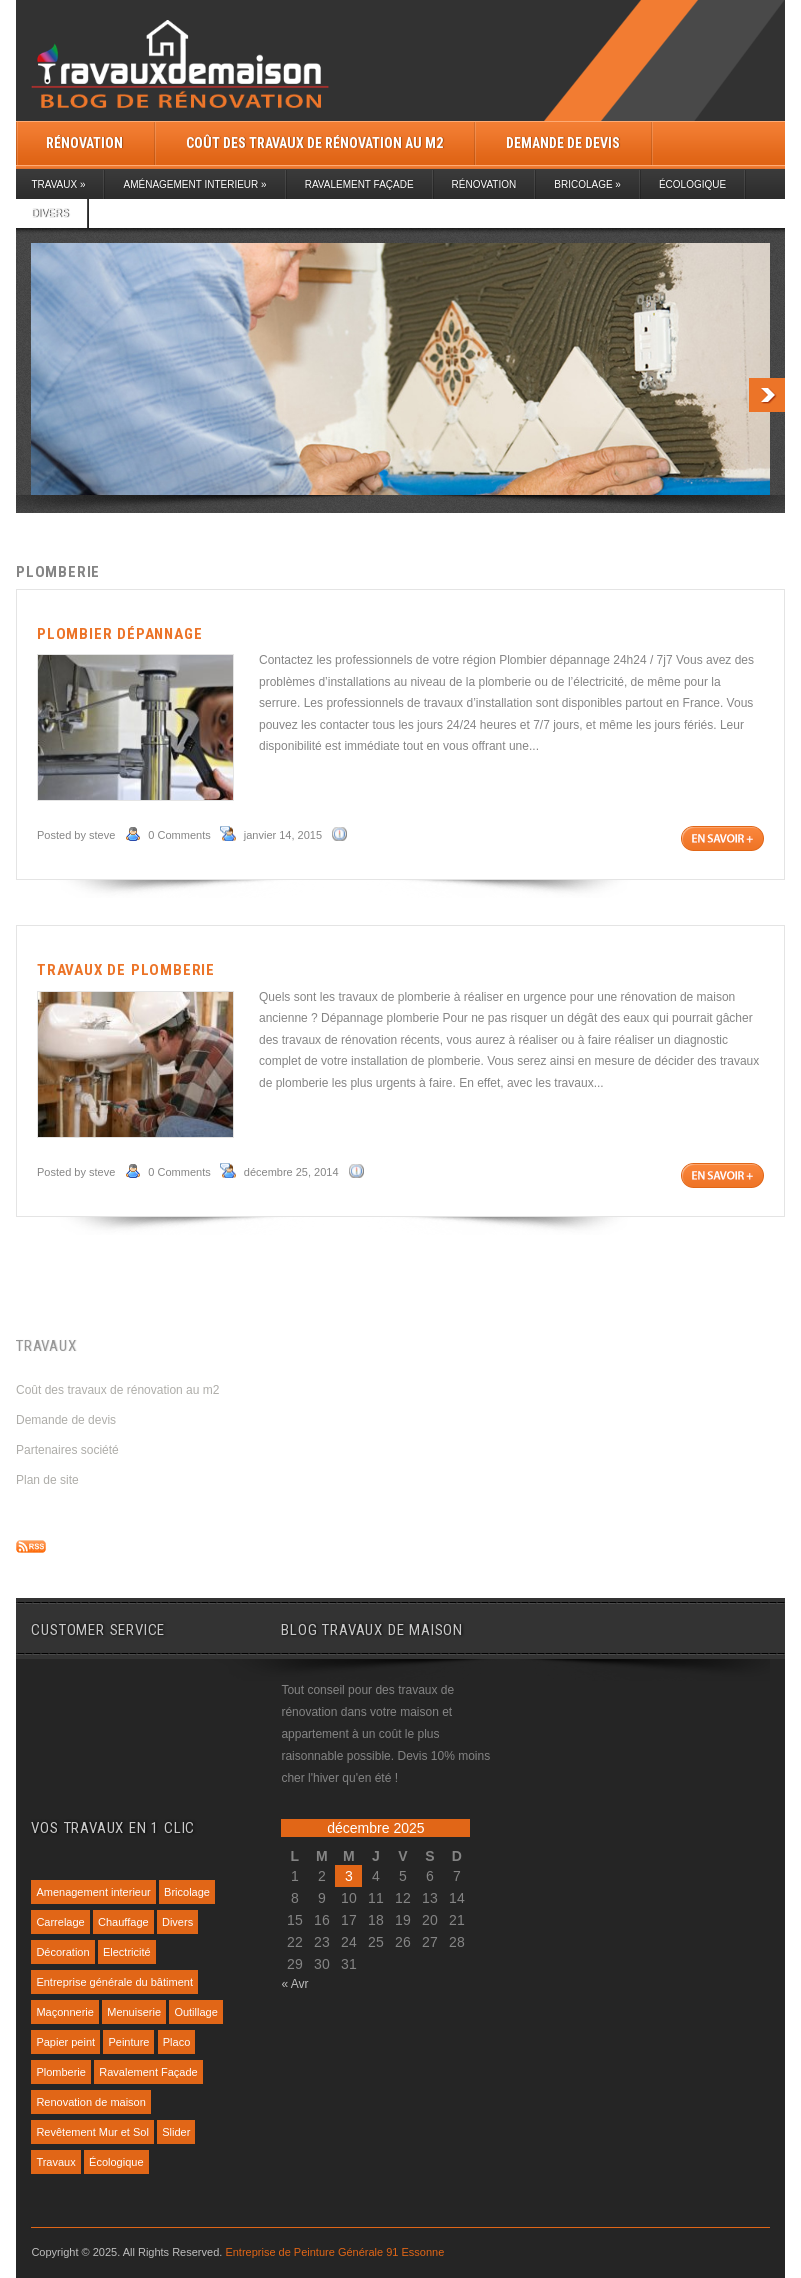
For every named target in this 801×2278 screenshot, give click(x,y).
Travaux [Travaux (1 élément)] (55, 2162)
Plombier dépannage (119, 634)
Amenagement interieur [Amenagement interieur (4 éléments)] (93, 1892)
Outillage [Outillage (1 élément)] (195, 2012)
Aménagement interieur (194, 184)
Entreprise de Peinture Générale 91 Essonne (334, 2252)
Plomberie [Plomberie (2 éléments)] (61, 2072)
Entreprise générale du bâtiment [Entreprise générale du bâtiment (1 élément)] (114, 1982)
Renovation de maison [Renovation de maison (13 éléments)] (90, 2102)
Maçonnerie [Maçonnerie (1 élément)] (64, 2012)
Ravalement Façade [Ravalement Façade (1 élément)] (148, 2072)
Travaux (58, 184)
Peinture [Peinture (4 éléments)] (128, 2042)
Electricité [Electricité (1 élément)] (127, 1952)
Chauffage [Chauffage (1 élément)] (123, 1922)
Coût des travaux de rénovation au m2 (314, 143)
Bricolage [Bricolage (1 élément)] (187, 1892)
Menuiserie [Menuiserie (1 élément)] (134, 2012)
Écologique (692, 184)
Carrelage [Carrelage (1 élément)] (60, 1922)
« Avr (294, 1984)
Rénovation (84, 143)
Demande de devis (563, 143)
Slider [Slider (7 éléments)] (176, 2132)
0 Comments (179, 835)
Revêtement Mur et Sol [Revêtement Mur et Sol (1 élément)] (92, 2132)
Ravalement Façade (359, 184)
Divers (49, 213)
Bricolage (587, 184)
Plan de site (47, 1480)
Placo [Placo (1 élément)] (177, 2042)
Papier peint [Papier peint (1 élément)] (65, 2042)
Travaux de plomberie (126, 970)
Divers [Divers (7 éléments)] (177, 1922)
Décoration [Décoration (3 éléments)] (62, 1952)
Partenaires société (67, 1450)
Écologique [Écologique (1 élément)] (116, 2162)
